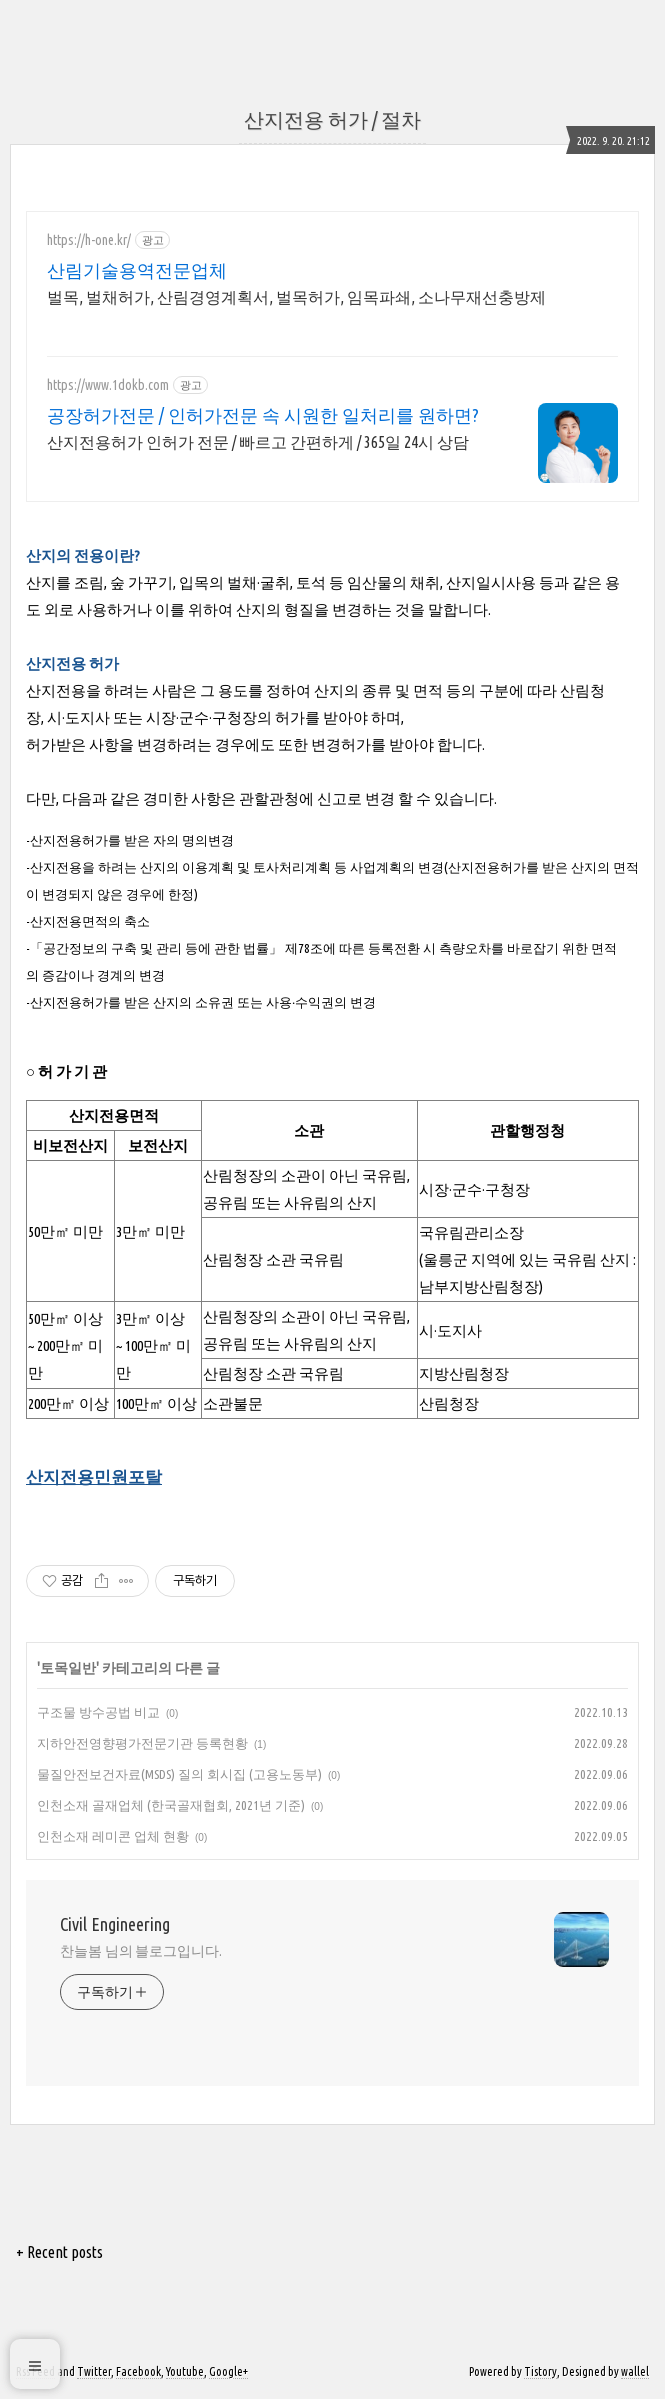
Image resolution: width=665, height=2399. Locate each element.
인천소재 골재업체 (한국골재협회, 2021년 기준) (171, 1805)
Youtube (185, 2371)
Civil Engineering (115, 1924)
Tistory (540, 2371)
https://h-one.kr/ (89, 240)
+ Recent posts (59, 2252)
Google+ (228, 2371)
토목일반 (68, 1668)
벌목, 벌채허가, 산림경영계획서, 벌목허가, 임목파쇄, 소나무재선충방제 (296, 297)
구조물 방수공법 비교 (98, 1712)
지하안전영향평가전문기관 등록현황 (142, 1743)
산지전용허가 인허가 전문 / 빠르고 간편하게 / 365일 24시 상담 (258, 442)
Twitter (94, 2371)
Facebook (138, 2371)
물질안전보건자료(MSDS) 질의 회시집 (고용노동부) (179, 1774)
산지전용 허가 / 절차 (332, 119)
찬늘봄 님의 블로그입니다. (141, 1951)
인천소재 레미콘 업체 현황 (113, 1836)
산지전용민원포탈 (94, 1476)
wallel (635, 2371)
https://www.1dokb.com (108, 385)
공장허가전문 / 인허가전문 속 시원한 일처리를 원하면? (263, 415)
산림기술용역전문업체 (137, 270)
